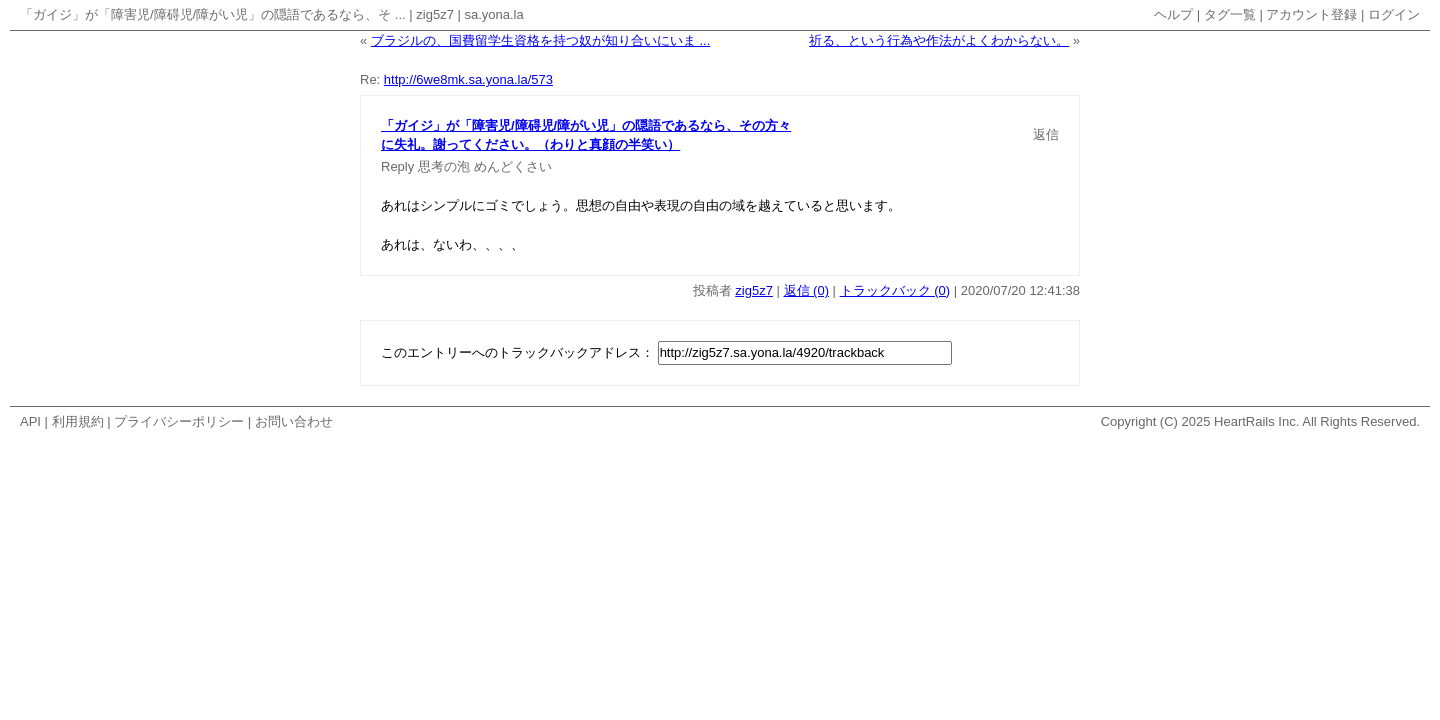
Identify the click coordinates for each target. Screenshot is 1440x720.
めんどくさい (513, 166)
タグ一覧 (1230, 14)
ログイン (1394, 14)
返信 (1046, 134)
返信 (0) (807, 290)
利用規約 (78, 421)
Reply (397, 166)
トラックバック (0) (895, 290)
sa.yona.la (493, 14)
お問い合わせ (294, 421)
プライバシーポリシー (179, 421)
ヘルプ (1173, 14)
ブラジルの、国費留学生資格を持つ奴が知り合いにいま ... (540, 40)
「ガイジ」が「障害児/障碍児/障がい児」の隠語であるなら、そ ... (213, 14)
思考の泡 (444, 166)
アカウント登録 (1311, 14)
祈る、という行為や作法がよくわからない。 (939, 40)
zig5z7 (435, 14)
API (30, 421)
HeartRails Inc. (1256, 421)
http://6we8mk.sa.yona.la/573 (468, 79)
